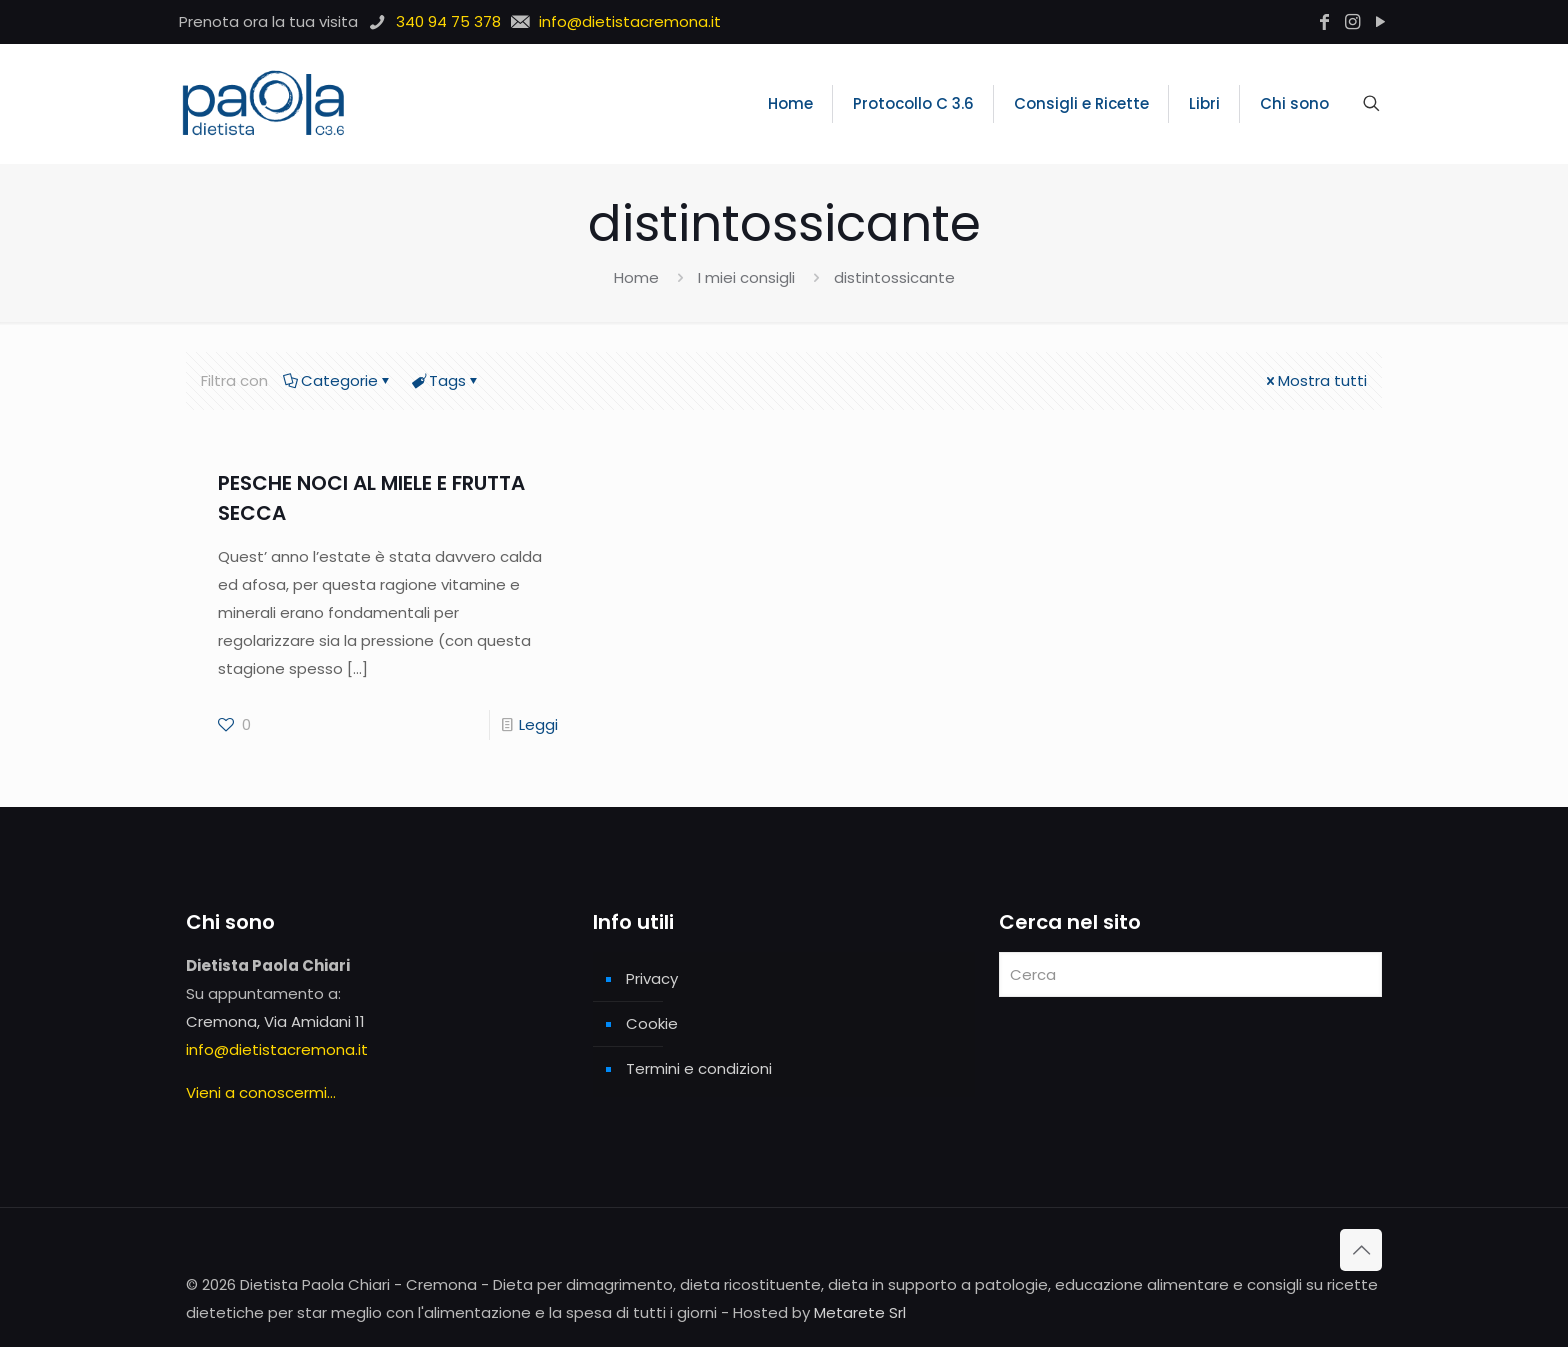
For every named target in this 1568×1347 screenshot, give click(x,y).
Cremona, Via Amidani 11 (275, 1021)
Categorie (338, 380)
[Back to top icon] (1361, 1250)
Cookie (652, 1023)
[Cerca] (1190, 974)
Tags (446, 380)
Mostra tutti (1315, 380)
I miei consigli (746, 277)
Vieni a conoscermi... (261, 1092)
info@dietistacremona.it (277, 1049)
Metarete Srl (860, 1312)
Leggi (538, 724)
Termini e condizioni (699, 1068)
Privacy (652, 978)
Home (636, 277)
